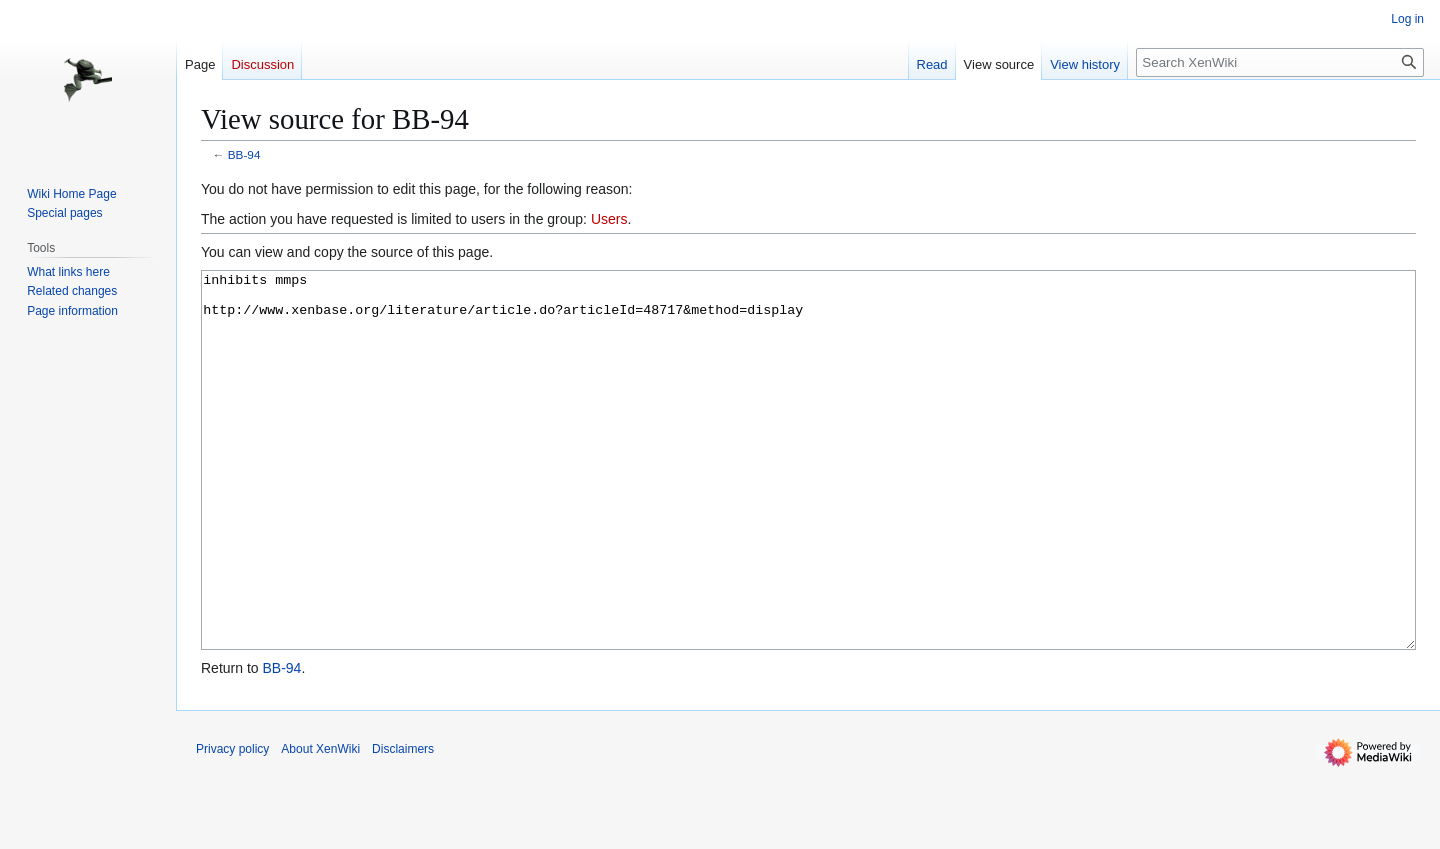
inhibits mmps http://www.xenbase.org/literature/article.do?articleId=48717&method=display (808, 497)
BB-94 (244, 154)
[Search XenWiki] (1280, 62)
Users (609, 219)
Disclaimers (403, 824)
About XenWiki (320, 824)
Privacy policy (232, 824)
